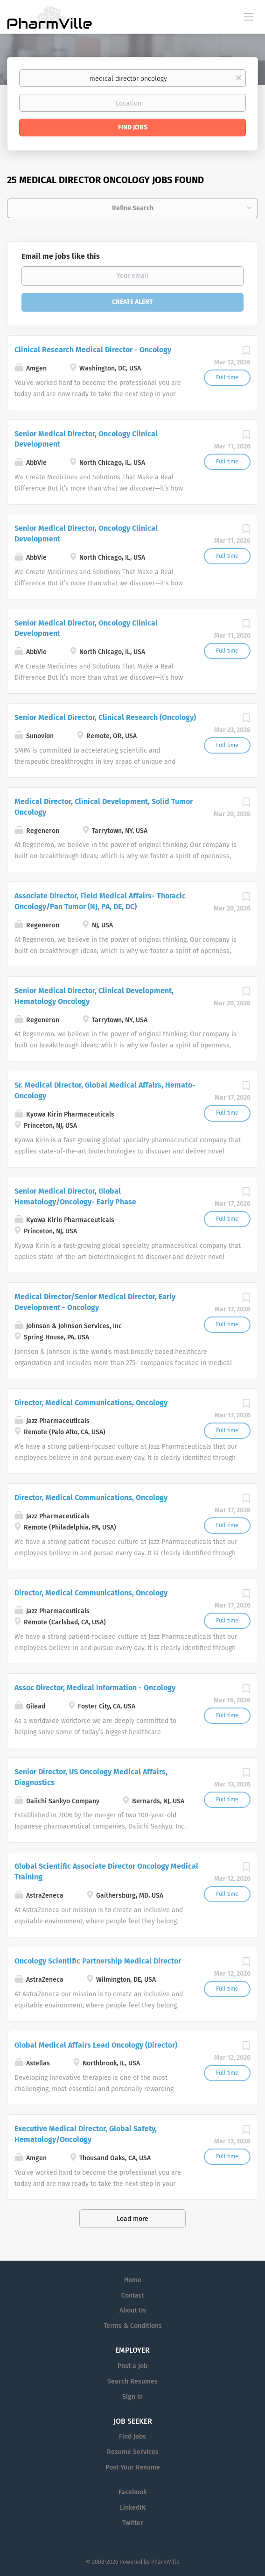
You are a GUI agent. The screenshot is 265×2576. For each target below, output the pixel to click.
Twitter (132, 2523)
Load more (132, 2219)
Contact (132, 2295)
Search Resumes (132, 2381)
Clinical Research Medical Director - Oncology (92, 349)
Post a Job (132, 2366)
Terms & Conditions (133, 2326)
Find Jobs (132, 127)
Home (132, 2280)
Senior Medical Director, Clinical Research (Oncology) (105, 717)
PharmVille (165, 2562)
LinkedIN (133, 2508)
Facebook (132, 2492)
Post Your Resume (132, 2467)
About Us (132, 2310)
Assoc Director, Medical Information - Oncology (94, 1687)
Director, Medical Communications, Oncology (90, 1402)
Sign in (132, 2397)
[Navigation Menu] (248, 16)
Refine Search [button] (132, 208)
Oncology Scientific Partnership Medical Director (97, 1961)
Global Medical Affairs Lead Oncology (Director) (95, 2045)
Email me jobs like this (60, 256)
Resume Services (133, 2452)
